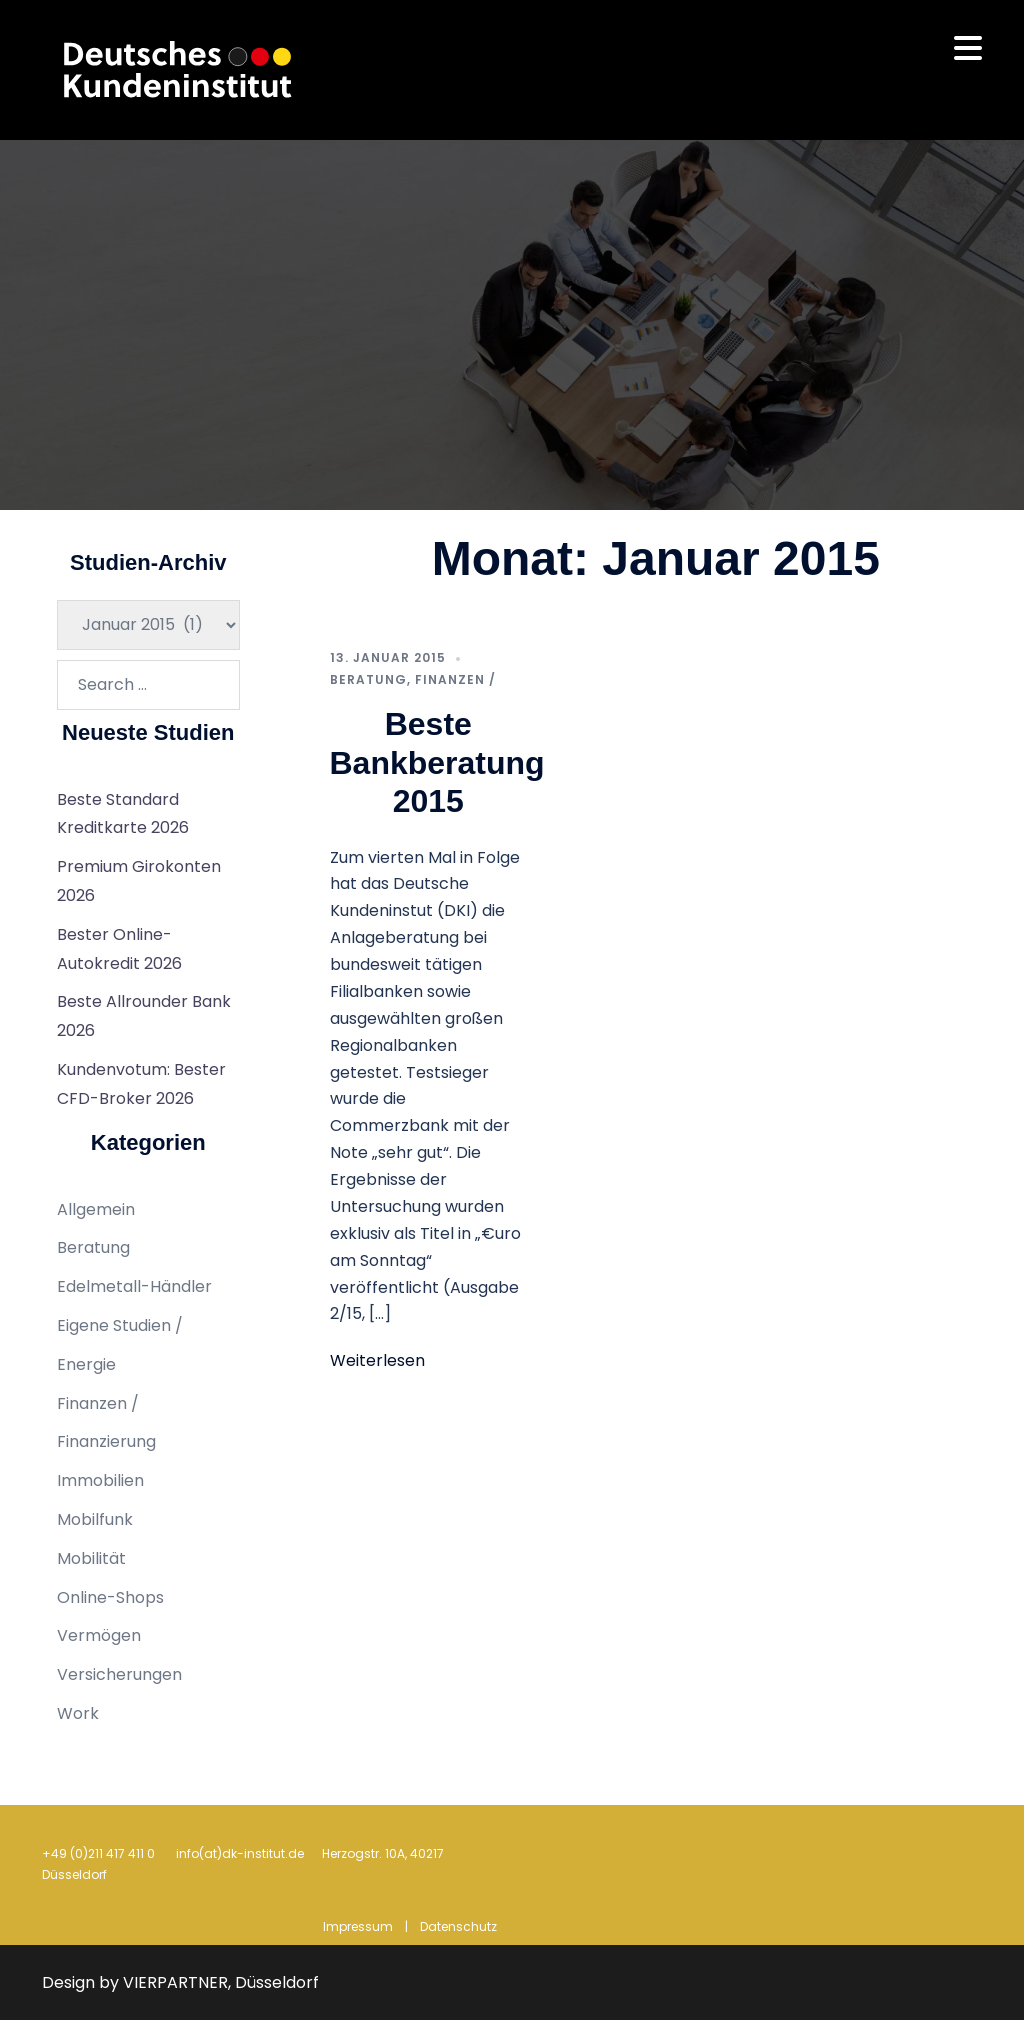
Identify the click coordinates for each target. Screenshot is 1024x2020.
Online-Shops (110, 1597)
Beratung (368, 679)
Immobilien (100, 1480)
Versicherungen (119, 1674)
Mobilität (91, 1558)
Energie (86, 1364)
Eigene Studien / (120, 1325)
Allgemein (96, 1209)
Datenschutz (458, 1926)
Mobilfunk (95, 1519)
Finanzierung (106, 1441)
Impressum (358, 1926)
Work (78, 1713)
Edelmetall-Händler (134, 1286)
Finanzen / (455, 679)
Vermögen (99, 1635)
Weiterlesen (377, 1360)
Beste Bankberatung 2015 (437, 762)
